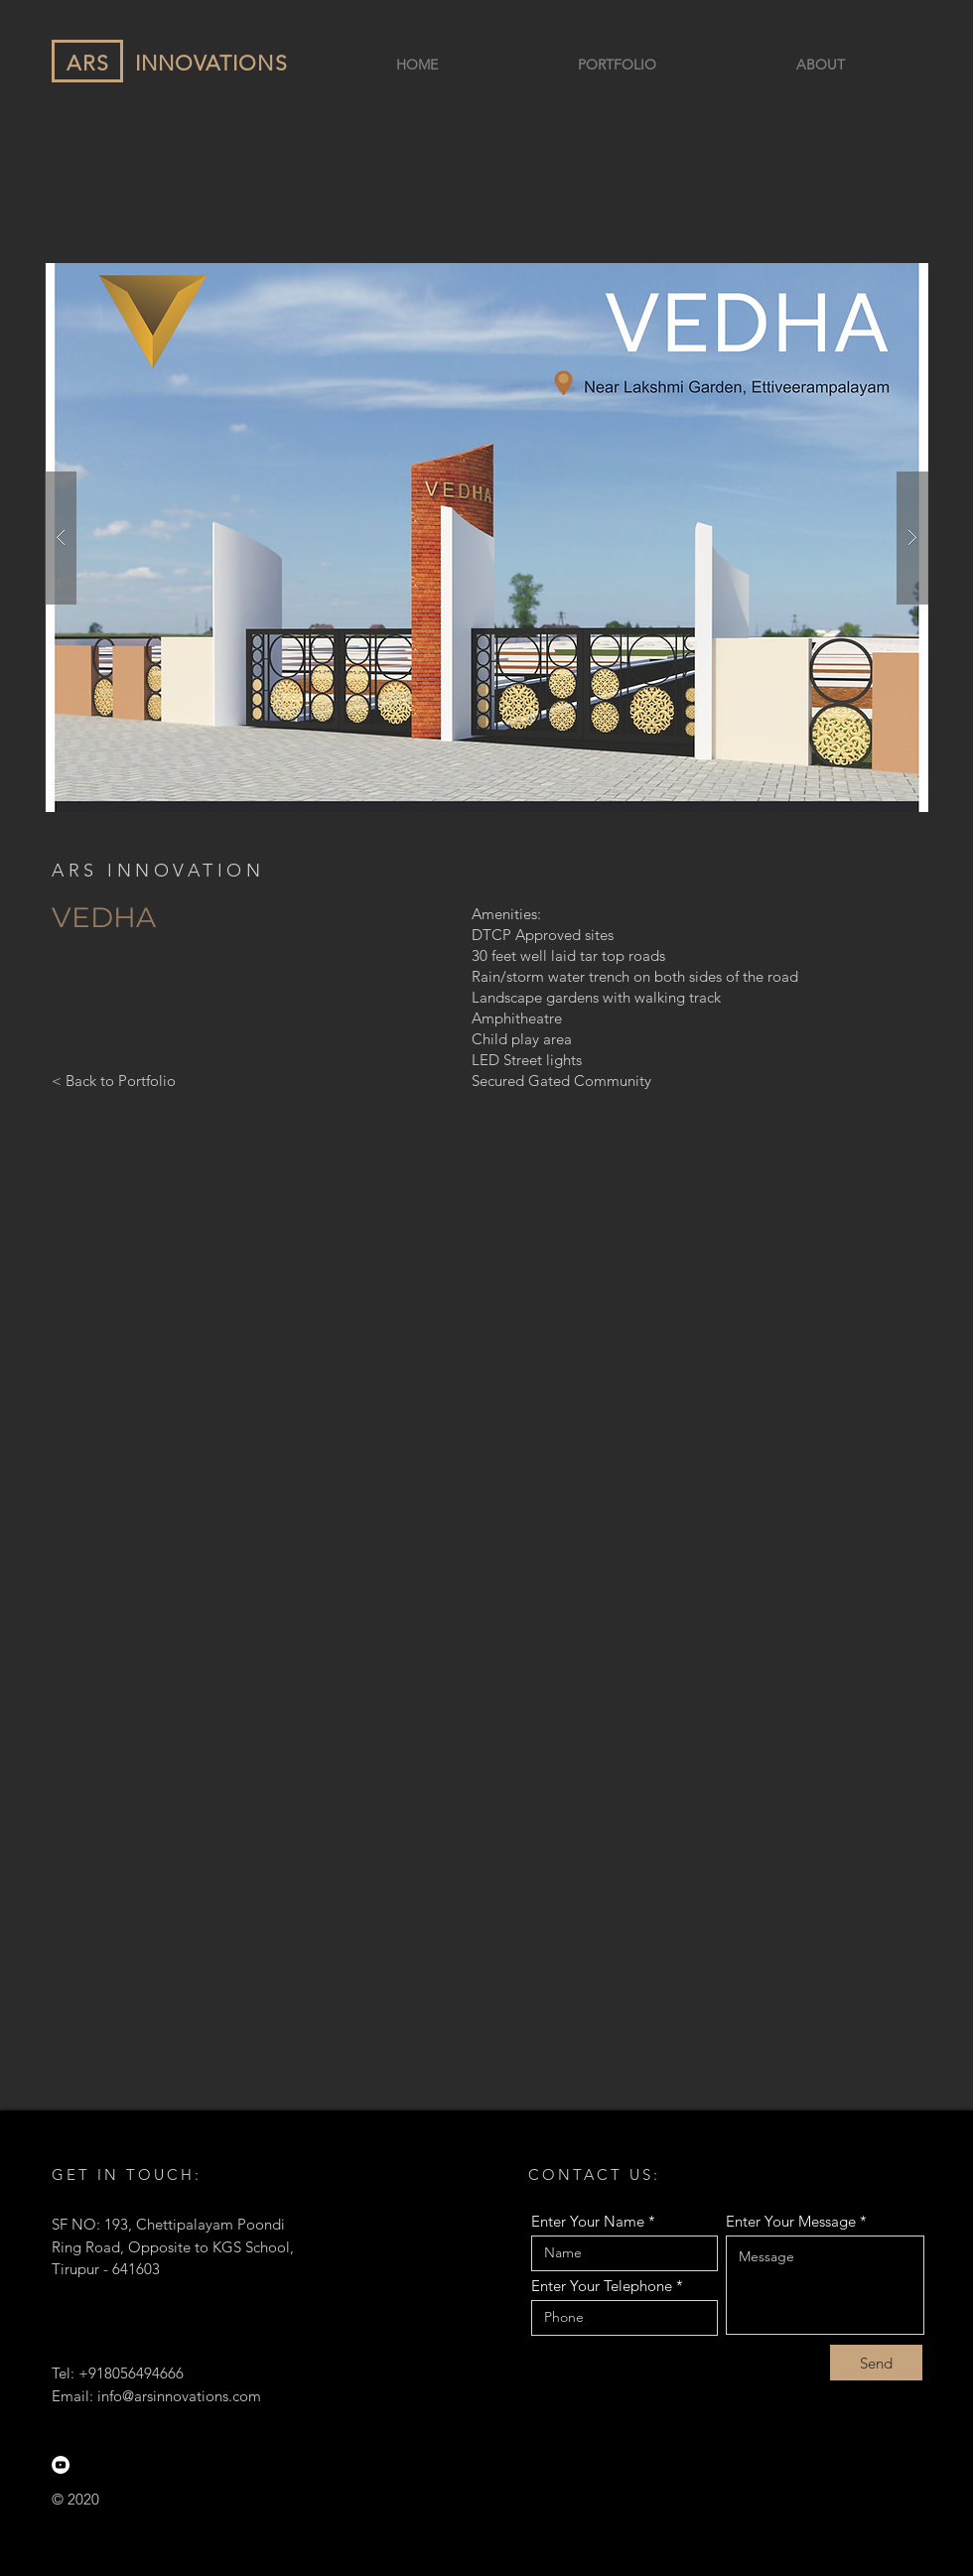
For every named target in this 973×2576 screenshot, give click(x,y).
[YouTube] (61, 2465)
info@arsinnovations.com (179, 2395)
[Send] (876, 2362)
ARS (88, 63)
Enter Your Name (587, 2221)
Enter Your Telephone (601, 2285)
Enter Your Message (791, 2221)
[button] (486, 537)
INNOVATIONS (211, 63)
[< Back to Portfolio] (114, 1080)
